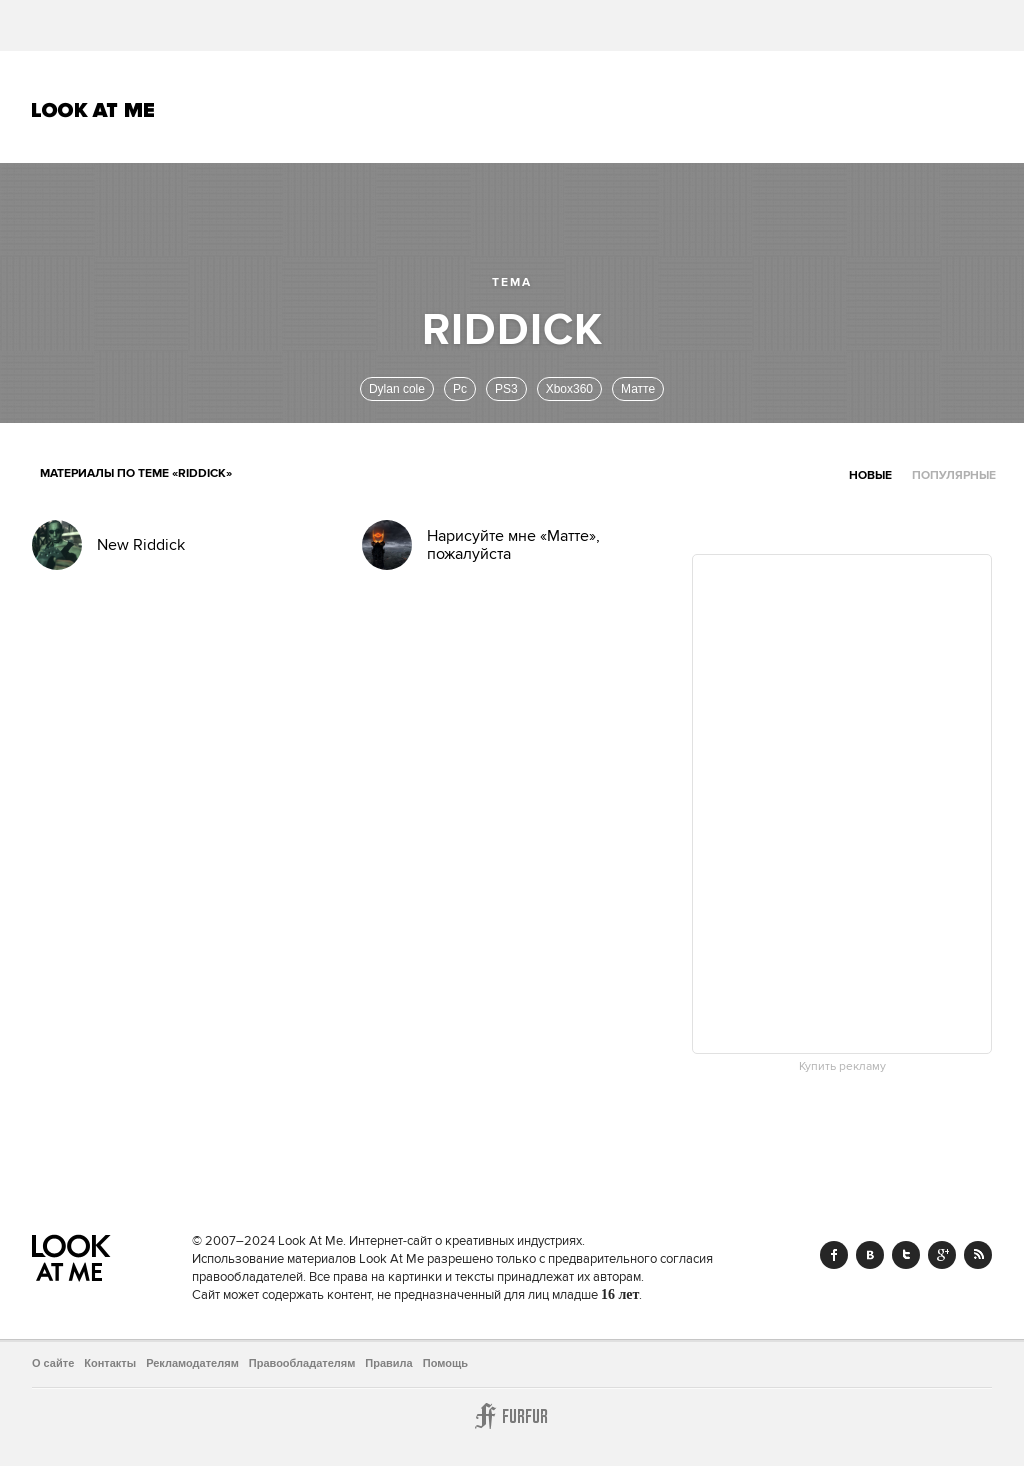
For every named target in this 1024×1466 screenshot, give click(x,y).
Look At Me (93, 110)
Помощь (445, 1363)
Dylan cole (397, 389)
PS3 (506, 389)
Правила (388, 1363)
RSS (978, 1255)
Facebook (834, 1255)
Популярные (954, 475)
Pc (460, 389)
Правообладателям (302, 1363)
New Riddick (141, 545)
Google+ (942, 1255)
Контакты (110, 1363)
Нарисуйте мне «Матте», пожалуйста (513, 545)
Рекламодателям (192, 1363)
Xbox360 (569, 389)
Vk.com (870, 1255)
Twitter (906, 1255)
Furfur (512, 1416)
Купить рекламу (842, 1067)
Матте (638, 389)
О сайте (53, 1363)
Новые (870, 475)
